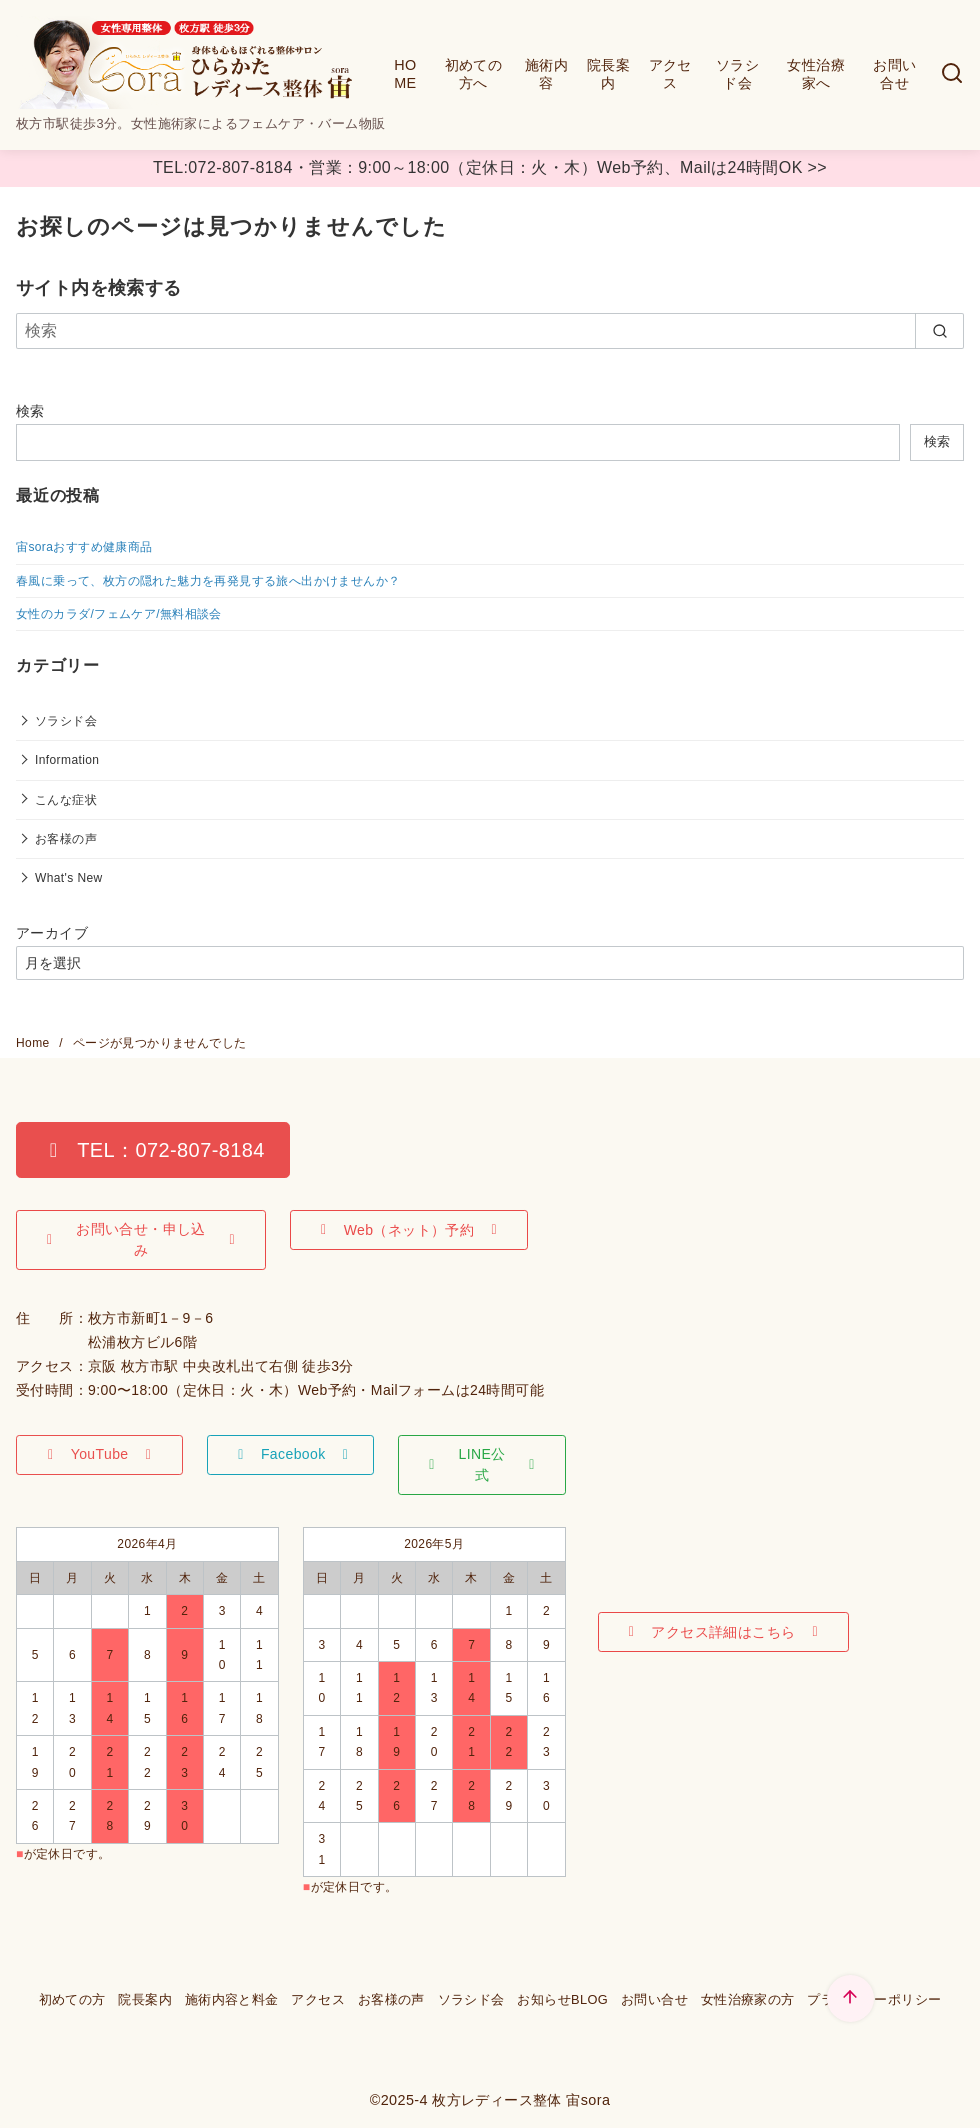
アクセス (670, 74)
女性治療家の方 (748, 1999)
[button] (153, 1150)
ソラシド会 (737, 74)
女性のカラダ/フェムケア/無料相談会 (119, 614)
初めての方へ (474, 74)
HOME (405, 74)
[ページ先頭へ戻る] (850, 1998)
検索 (30, 411)
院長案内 (608, 74)
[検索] (952, 74)
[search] (939, 331)
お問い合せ (894, 74)
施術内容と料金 (232, 1999)
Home (34, 1043)
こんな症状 (66, 800)
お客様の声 (66, 839)
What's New (69, 878)
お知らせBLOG (562, 1999)
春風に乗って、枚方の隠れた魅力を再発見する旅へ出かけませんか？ (208, 581)
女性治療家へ (816, 74)
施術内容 (546, 74)
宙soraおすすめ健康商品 (84, 547)
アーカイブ (52, 933)
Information (67, 760)
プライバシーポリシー (874, 1999)
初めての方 (72, 1999)
